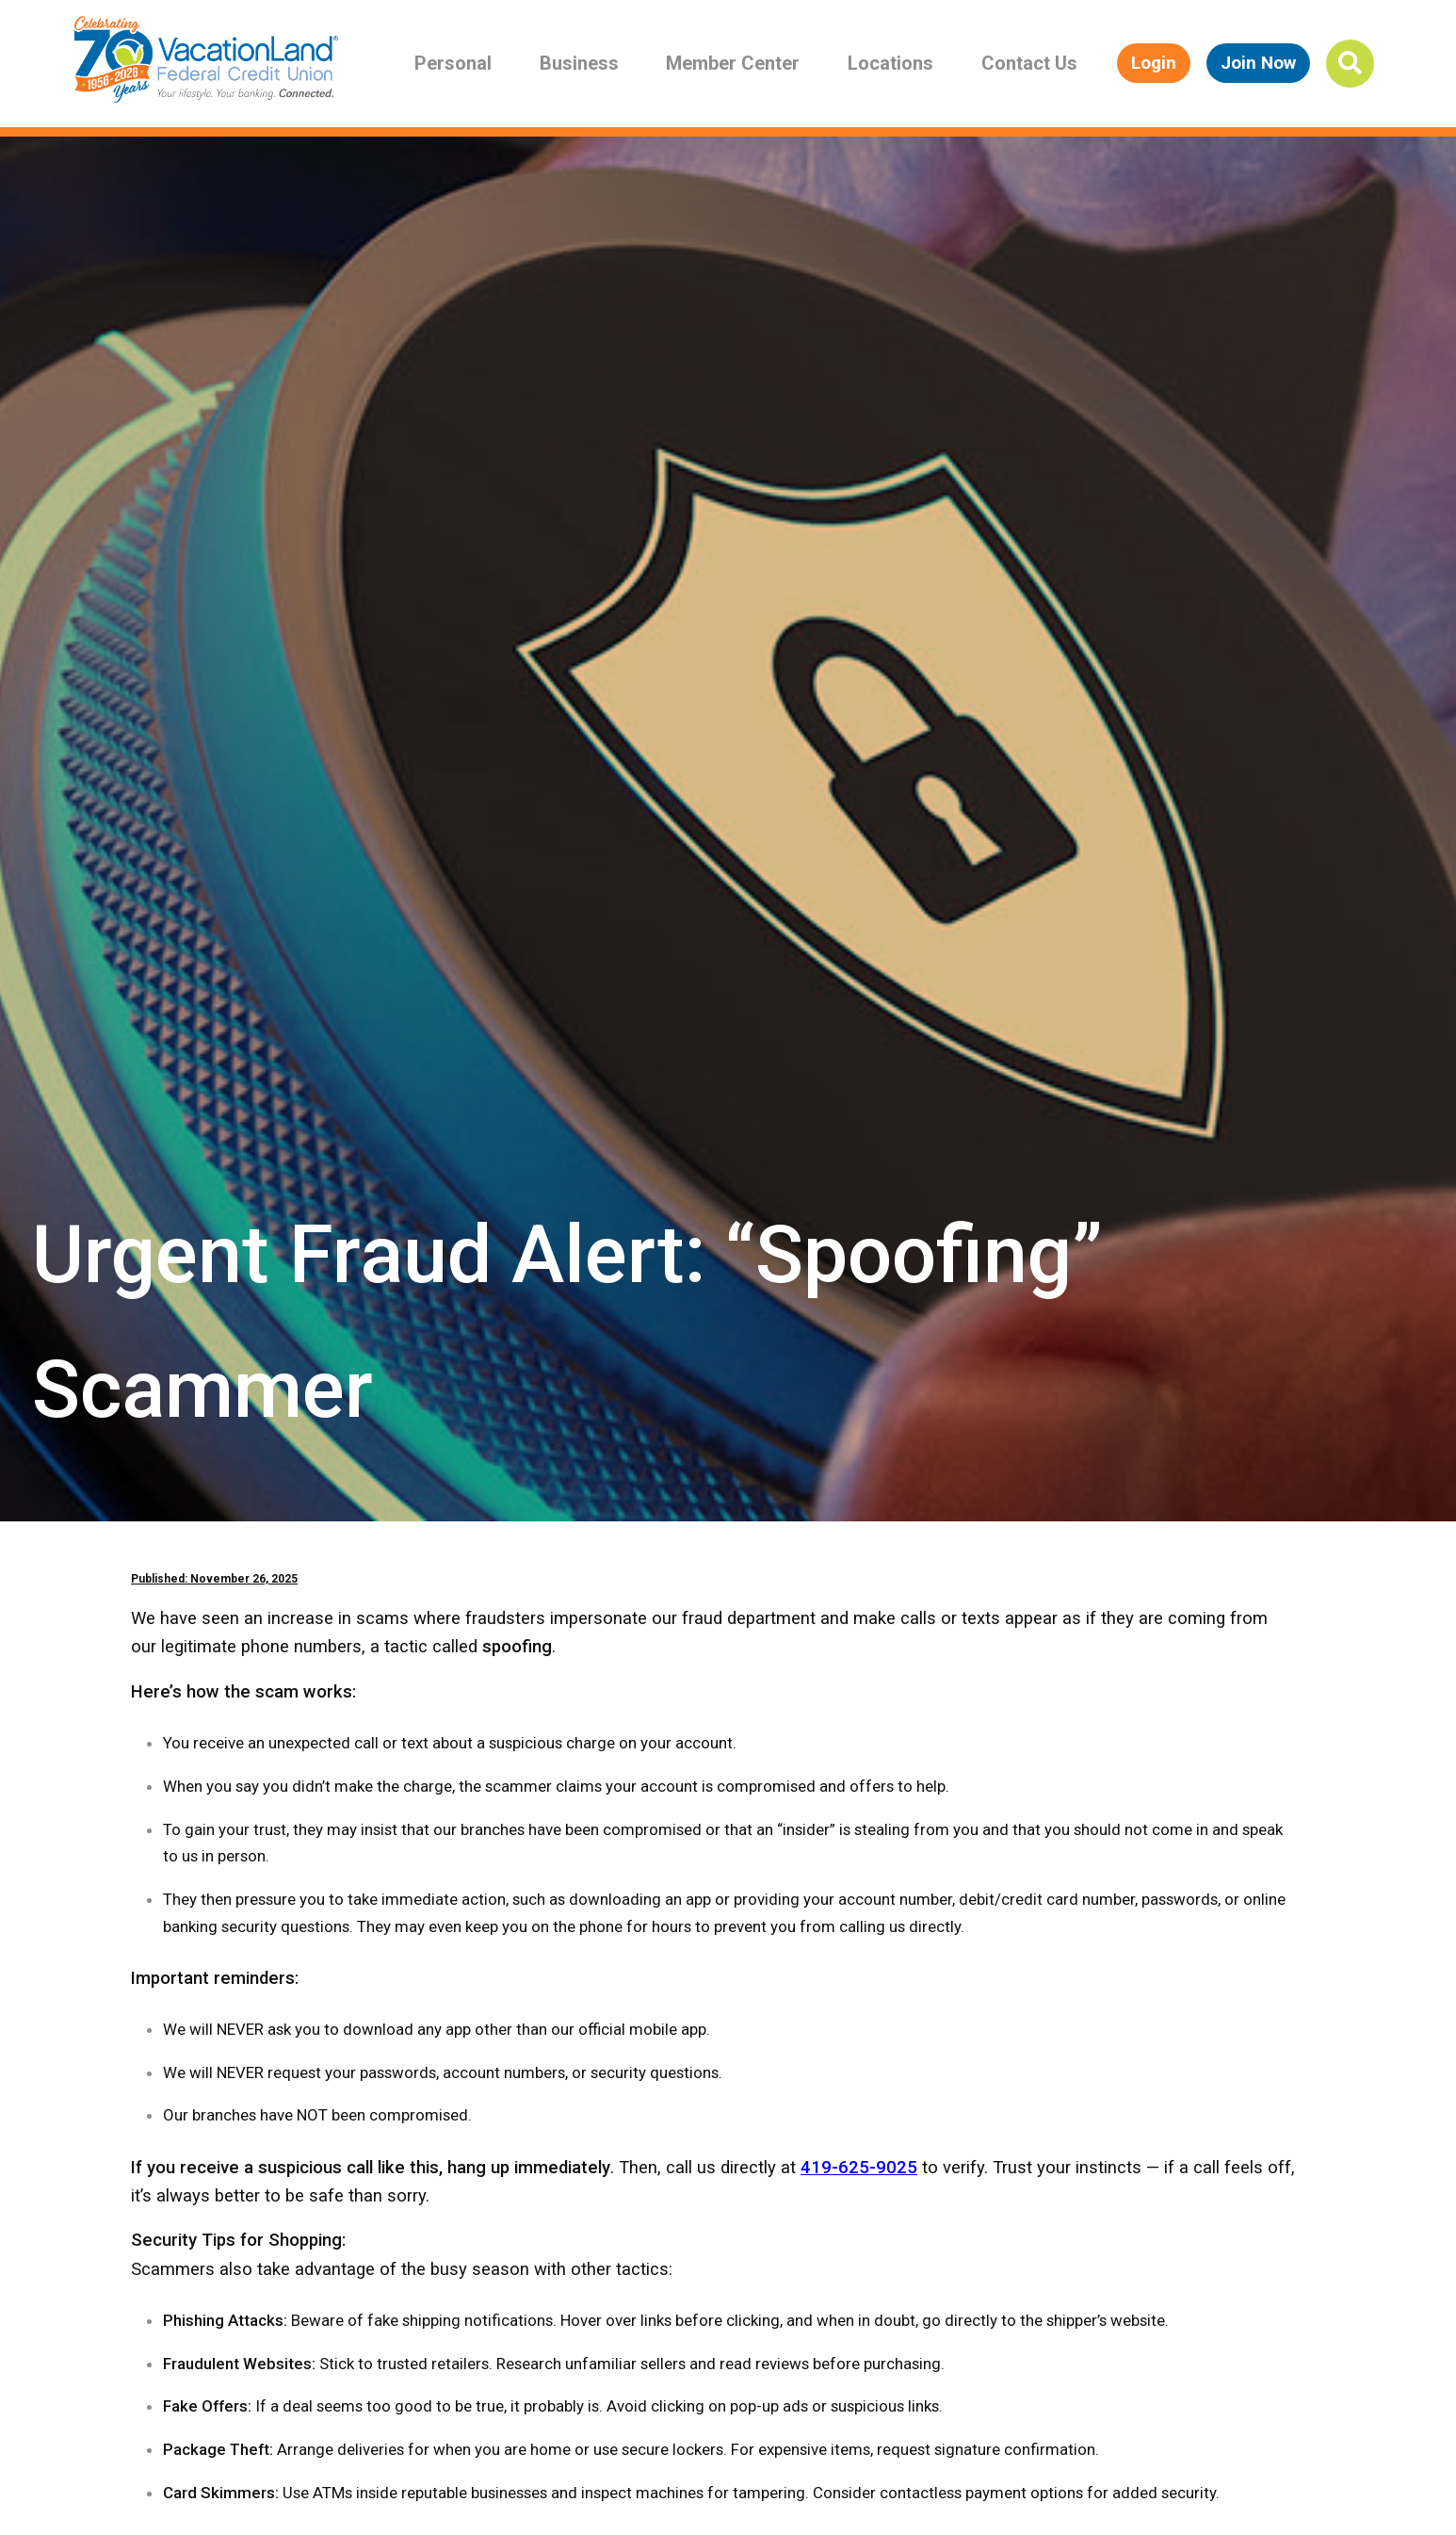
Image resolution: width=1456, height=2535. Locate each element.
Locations (890, 63)
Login (1153, 62)
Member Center (733, 63)
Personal (453, 63)
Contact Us (1029, 63)
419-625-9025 (859, 2167)
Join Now (1258, 62)
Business (579, 63)
